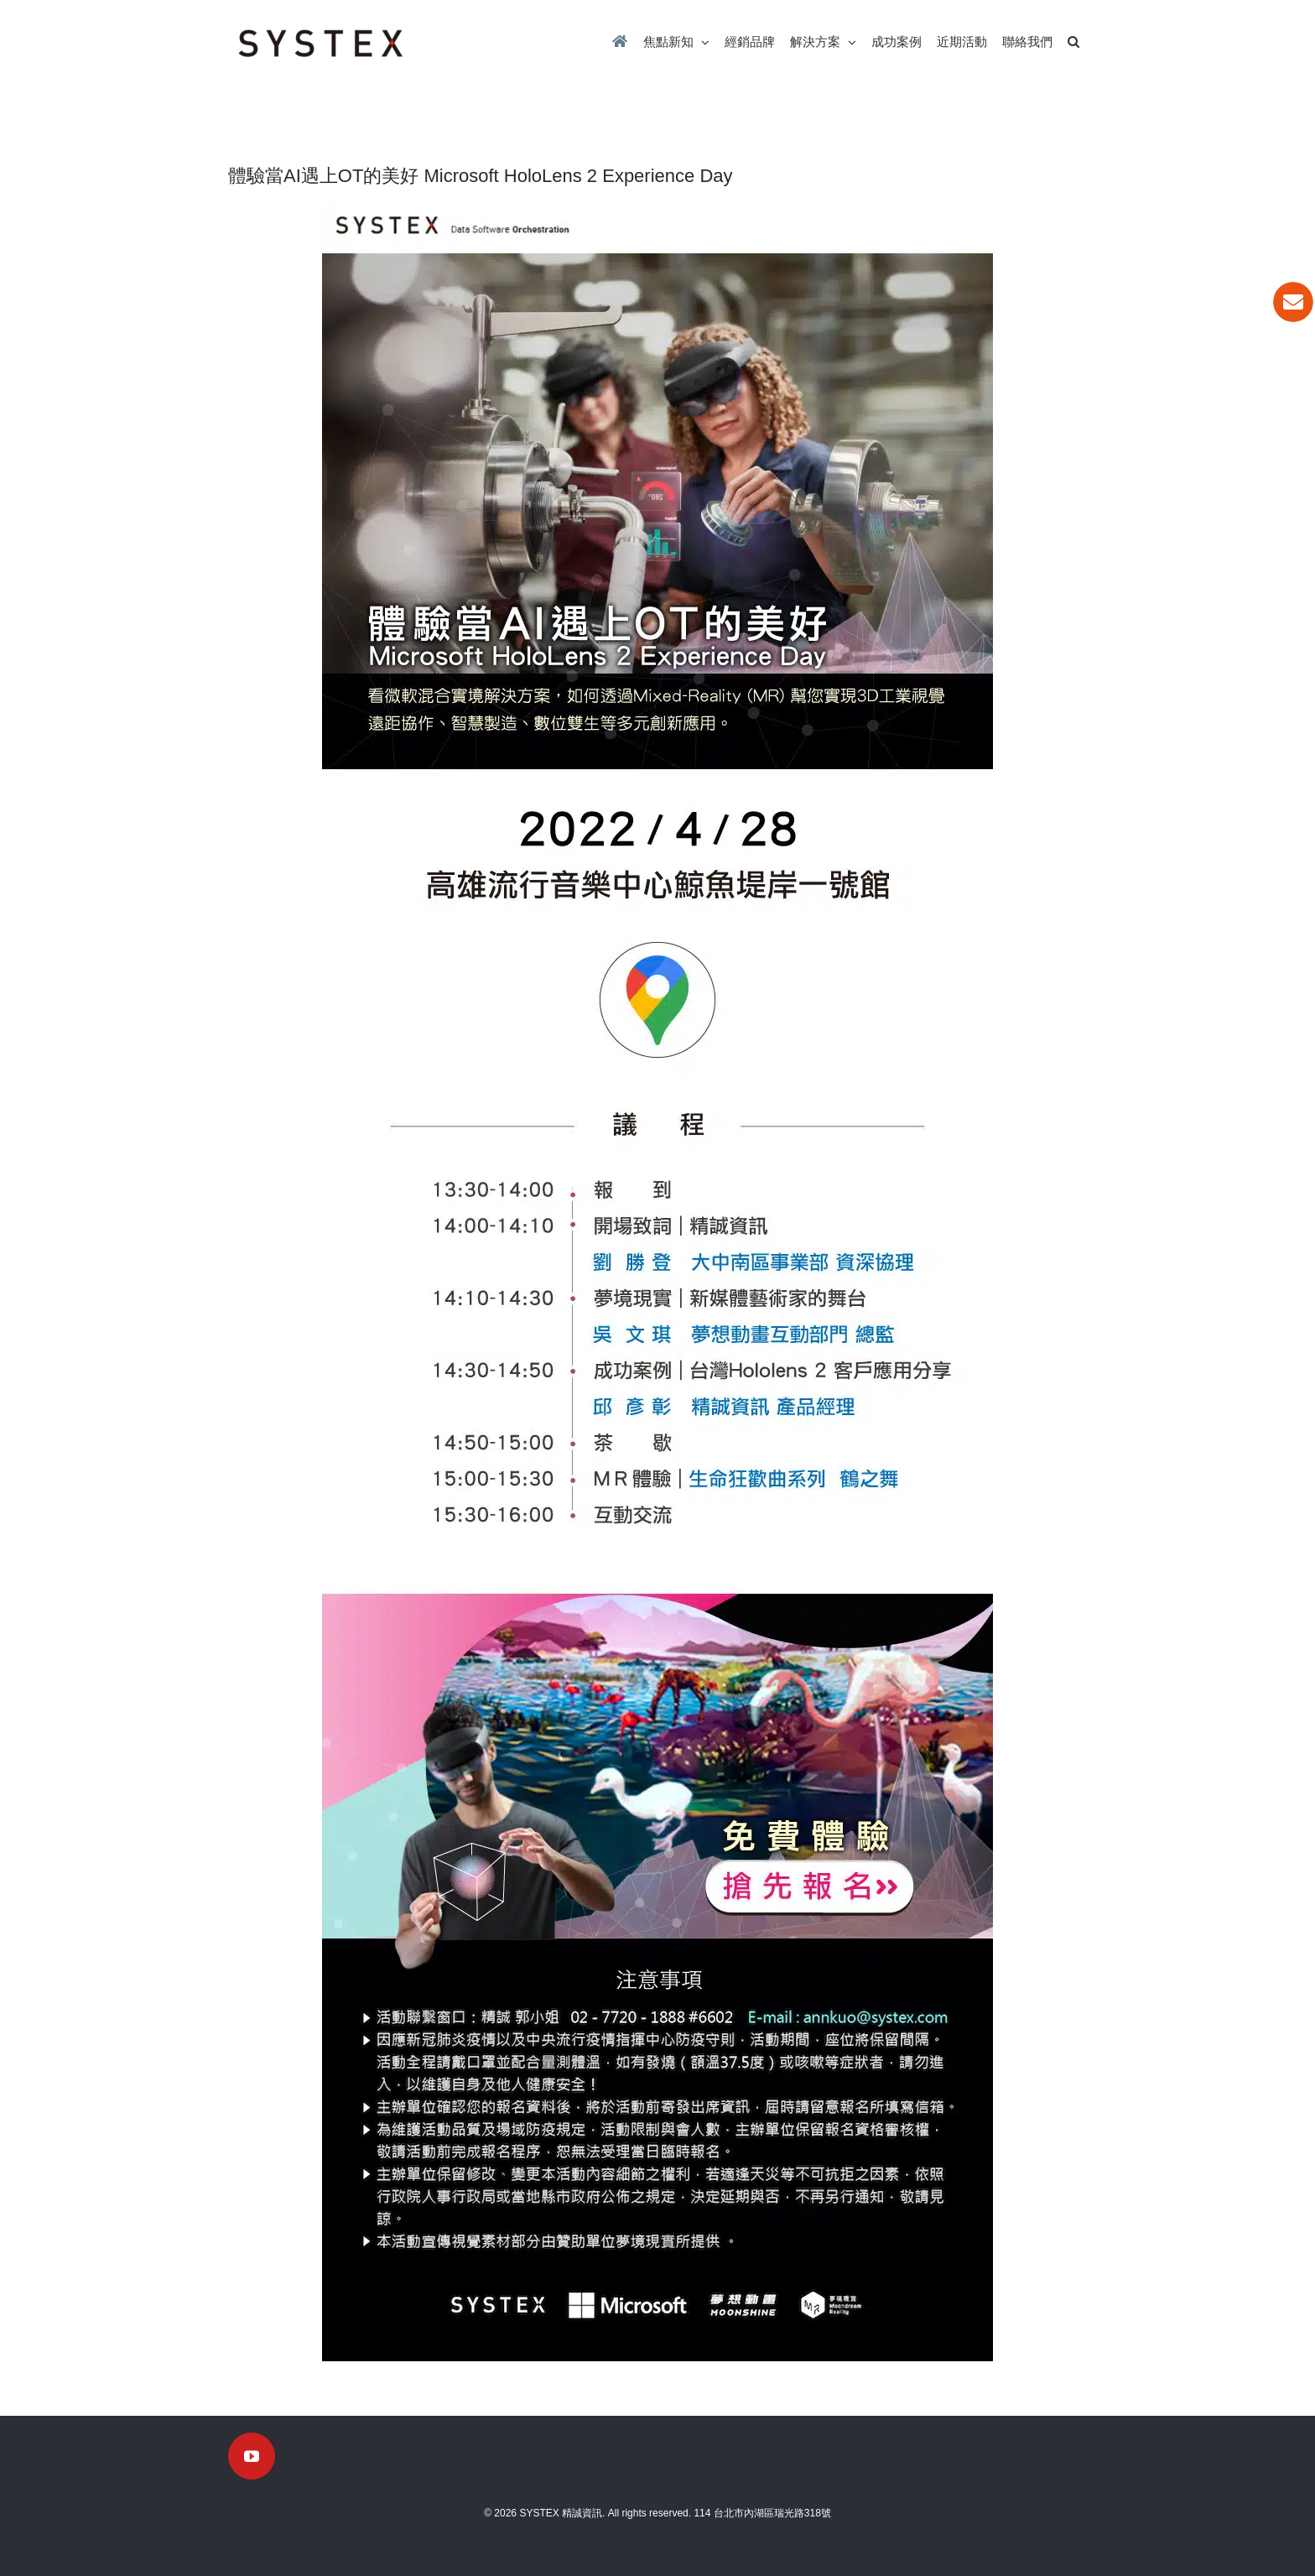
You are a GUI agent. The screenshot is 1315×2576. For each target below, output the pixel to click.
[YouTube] (251, 2456)
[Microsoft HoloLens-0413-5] (657, 1596)
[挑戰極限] (657, 2006)
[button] (1073, 41)
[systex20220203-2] (657, 208)
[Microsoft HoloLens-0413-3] (657, 920)
